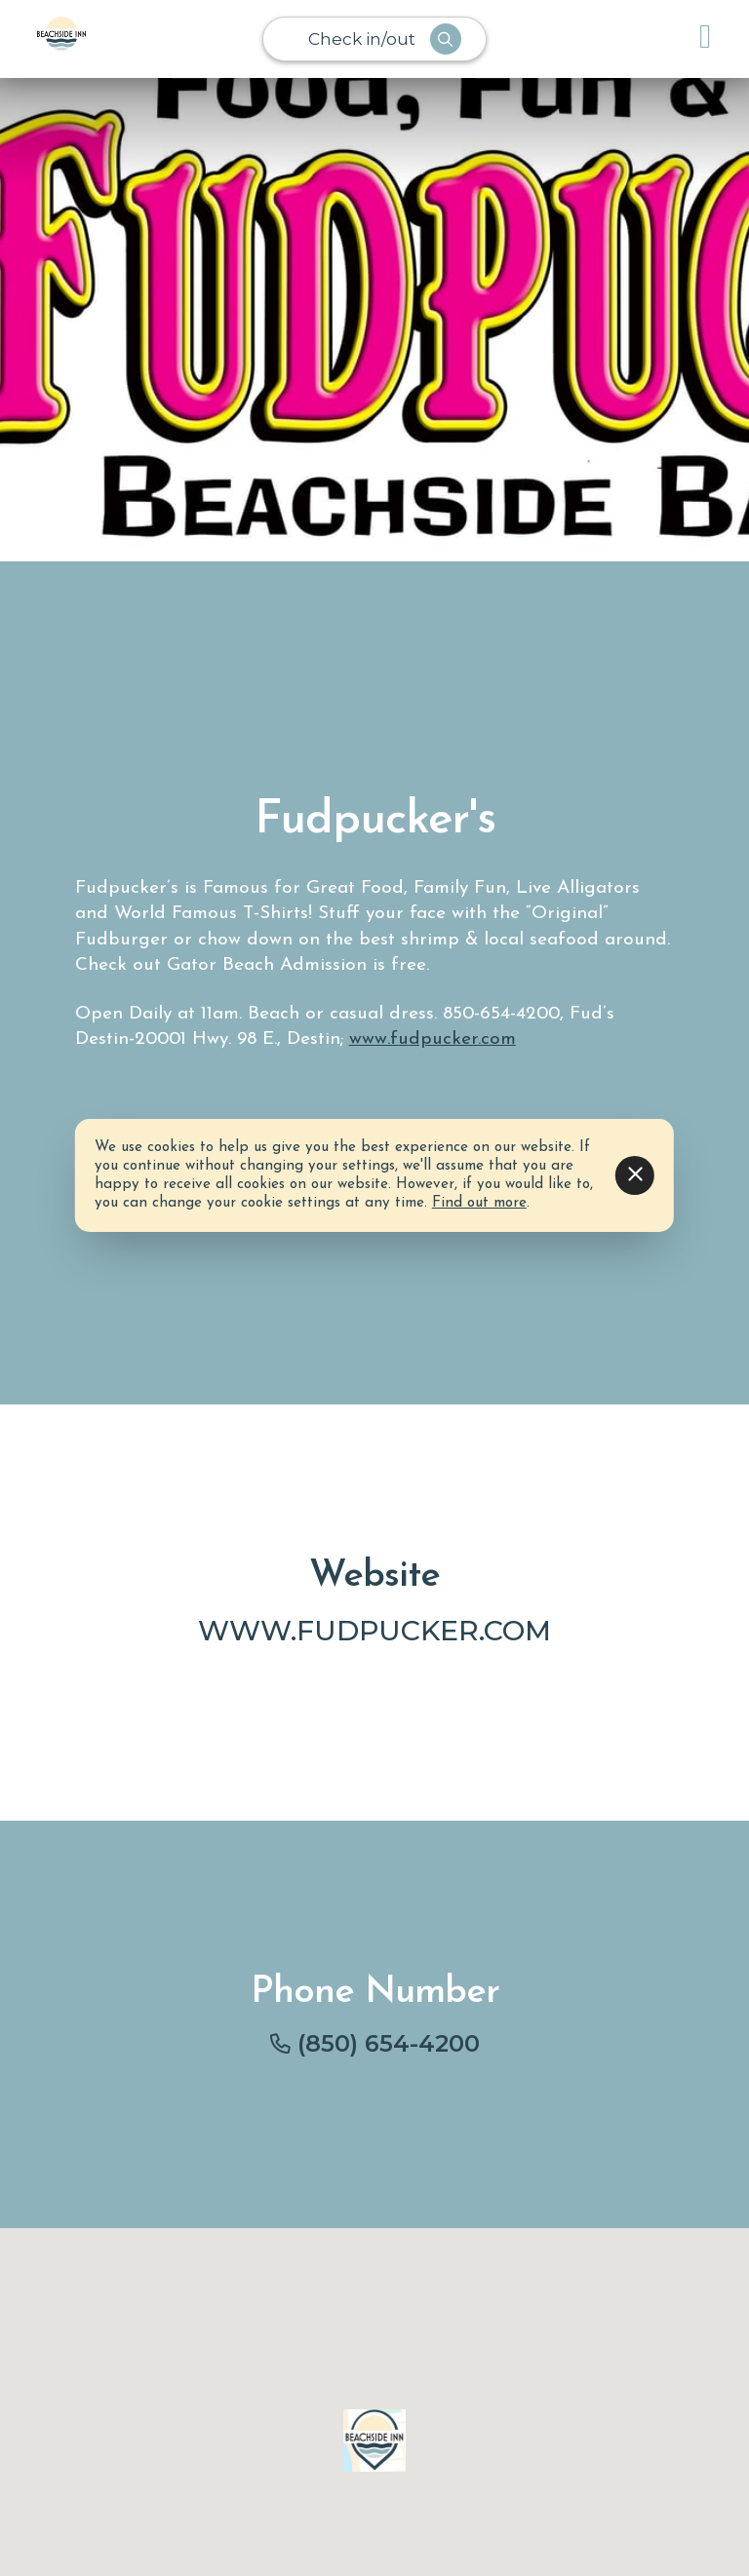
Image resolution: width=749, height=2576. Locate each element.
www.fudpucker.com (432, 1039)
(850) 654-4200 (388, 2043)
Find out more (479, 1203)
